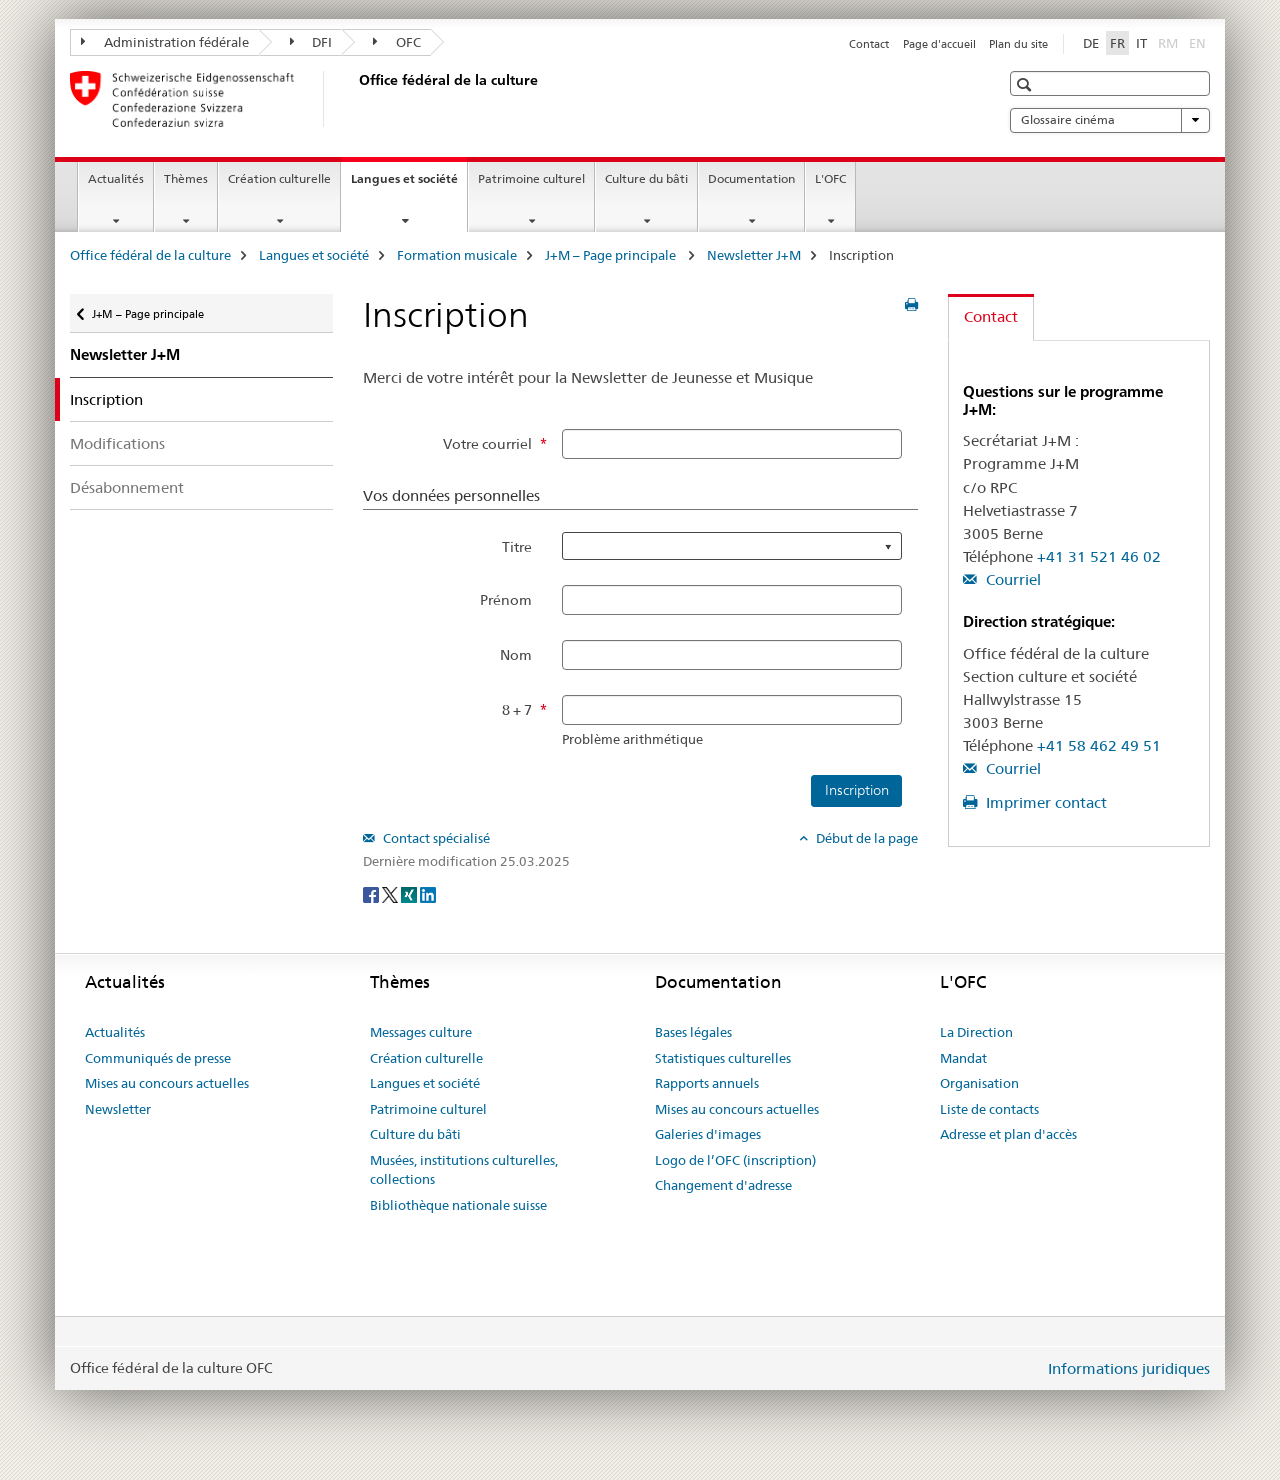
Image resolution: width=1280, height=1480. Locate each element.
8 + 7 (517, 710)
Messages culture (421, 1032)
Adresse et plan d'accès (1008, 1134)
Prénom (506, 600)
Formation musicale (457, 255)
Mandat (963, 1058)
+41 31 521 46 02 (1099, 556)
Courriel (1011, 579)
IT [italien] (1141, 43)
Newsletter (118, 1109)
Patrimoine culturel (531, 178)
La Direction (976, 1032)
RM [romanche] (1170, 42)
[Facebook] (372, 894)
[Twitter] (391, 894)
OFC (397, 42)
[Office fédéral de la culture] (355, 99)
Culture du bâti (646, 178)
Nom (516, 655)
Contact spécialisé (435, 838)
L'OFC (830, 178)
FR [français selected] (1117, 43)
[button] (1026, 84)
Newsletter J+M (754, 255)
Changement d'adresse (723, 1185)
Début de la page (865, 838)
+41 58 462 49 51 (1099, 745)
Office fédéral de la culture (150, 255)
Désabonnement (127, 487)
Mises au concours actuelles (167, 1083)
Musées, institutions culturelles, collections (464, 1170)
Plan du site (1018, 44)
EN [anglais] (1199, 42)
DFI (311, 42)
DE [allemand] (1091, 43)
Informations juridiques (1129, 1368)
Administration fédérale (165, 42)
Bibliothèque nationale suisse (458, 1205)
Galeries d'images (708, 1134)
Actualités (116, 178)
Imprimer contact (1044, 802)
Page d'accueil (939, 44)
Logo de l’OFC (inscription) (735, 1160)
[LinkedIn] (428, 894)
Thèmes (186, 178)
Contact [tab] (991, 316)
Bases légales (693, 1032)
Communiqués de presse (158, 1058)
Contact (869, 44)
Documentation (751, 178)
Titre (517, 547)
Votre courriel (487, 444)
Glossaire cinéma (1110, 120)
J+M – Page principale (612, 255)
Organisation (979, 1083)
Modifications (117, 443)
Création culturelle (279, 178)
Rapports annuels (707, 1083)
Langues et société (409, 185)
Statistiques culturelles (723, 1058)
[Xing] (410, 894)
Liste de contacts (989, 1109)
